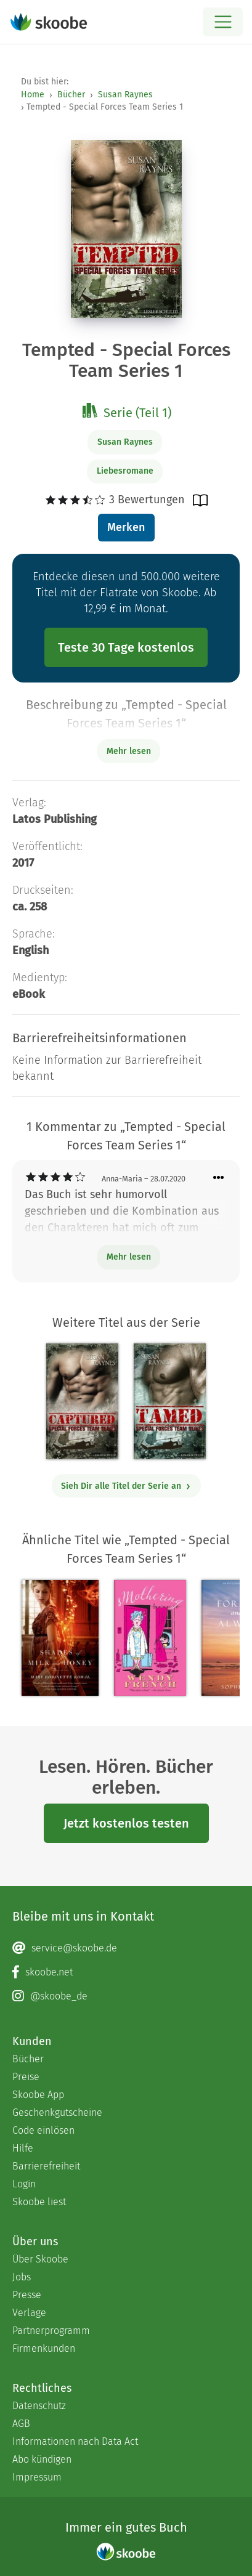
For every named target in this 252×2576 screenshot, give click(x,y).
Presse (26, 2295)
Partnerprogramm (51, 2330)
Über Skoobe (40, 2259)
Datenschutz (39, 2406)
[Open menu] (223, 21)
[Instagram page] (126, 1996)
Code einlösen (43, 2130)
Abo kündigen (41, 2459)
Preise (25, 2077)
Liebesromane (125, 471)
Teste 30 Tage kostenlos (126, 647)
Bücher (71, 94)
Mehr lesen (129, 1257)
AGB (21, 2423)
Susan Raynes (125, 94)
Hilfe (22, 2148)
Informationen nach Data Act (75, 2441)
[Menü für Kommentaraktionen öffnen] (218, 1178)
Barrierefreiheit (46, 2166)
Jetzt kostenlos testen (126, 1823)
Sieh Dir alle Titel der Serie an (126, 1486)
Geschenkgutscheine (57, 2112)
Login (24, 2184)
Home (32, 94)
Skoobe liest (39, 2202)
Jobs (21, 2277)
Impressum (37, 2477)
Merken (126, 527)
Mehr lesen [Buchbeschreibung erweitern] (129, 751)
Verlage (29, 2313)
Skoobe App (38, 2094)
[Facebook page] (126, 1972)
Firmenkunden (43, 2348)
